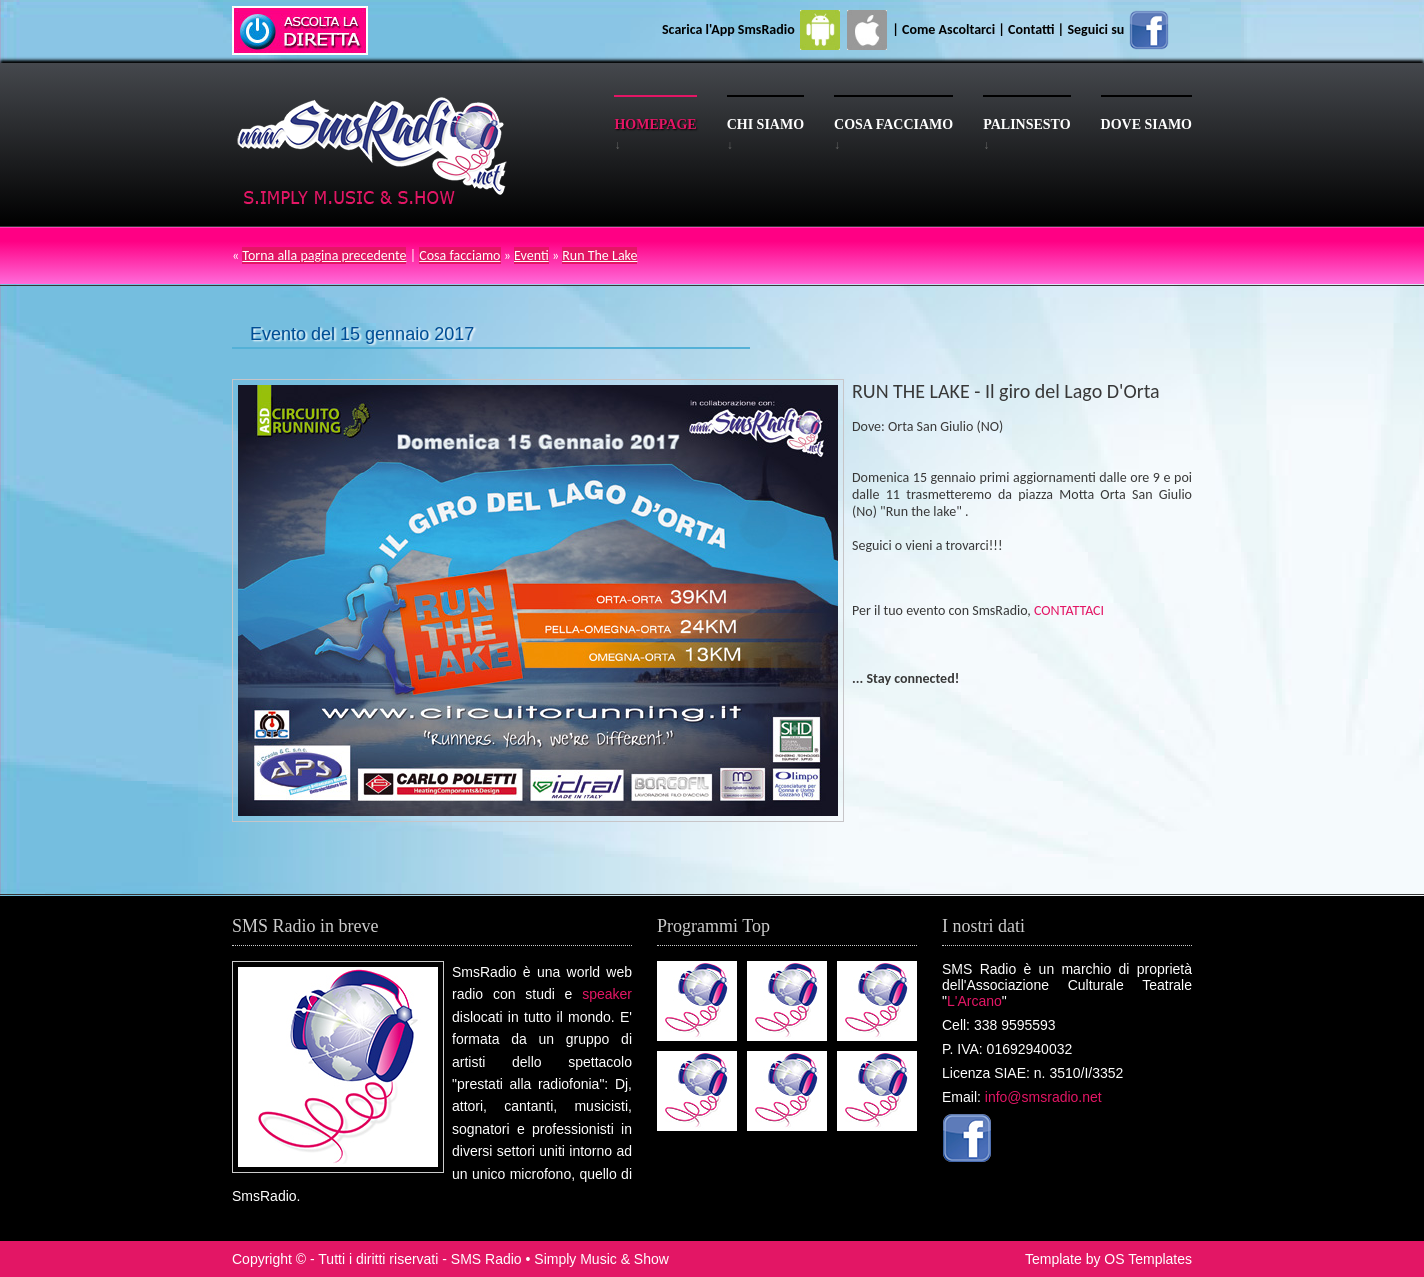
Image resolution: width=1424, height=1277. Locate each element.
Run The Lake (599, 255)
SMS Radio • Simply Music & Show (560, 1259)
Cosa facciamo (893, 124)
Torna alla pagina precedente (324, 255)
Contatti (1031, 29)
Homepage (655, 124)
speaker (607, 994)
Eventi (531, 255)
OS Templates (1148, 1259)
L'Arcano (974, 1001)
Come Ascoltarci (950, 29)
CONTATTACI (1069, 610)
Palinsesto (1026, 124)
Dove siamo (1146, 124)
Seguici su (1119, 29)
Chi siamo (765, 124)
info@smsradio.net (1043, 1097)
